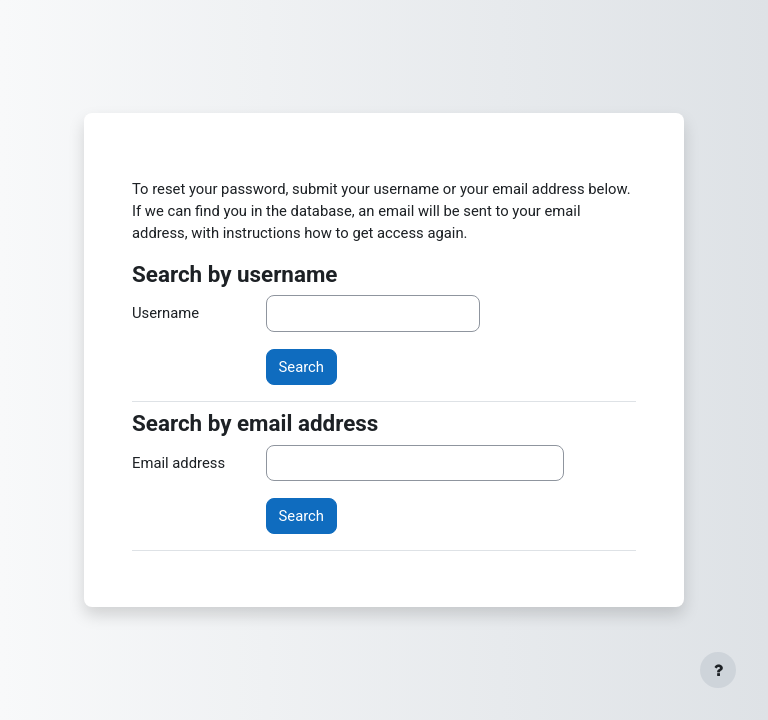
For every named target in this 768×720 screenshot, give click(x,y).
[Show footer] (718, 670)
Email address (178, 463)
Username (165, 313)
